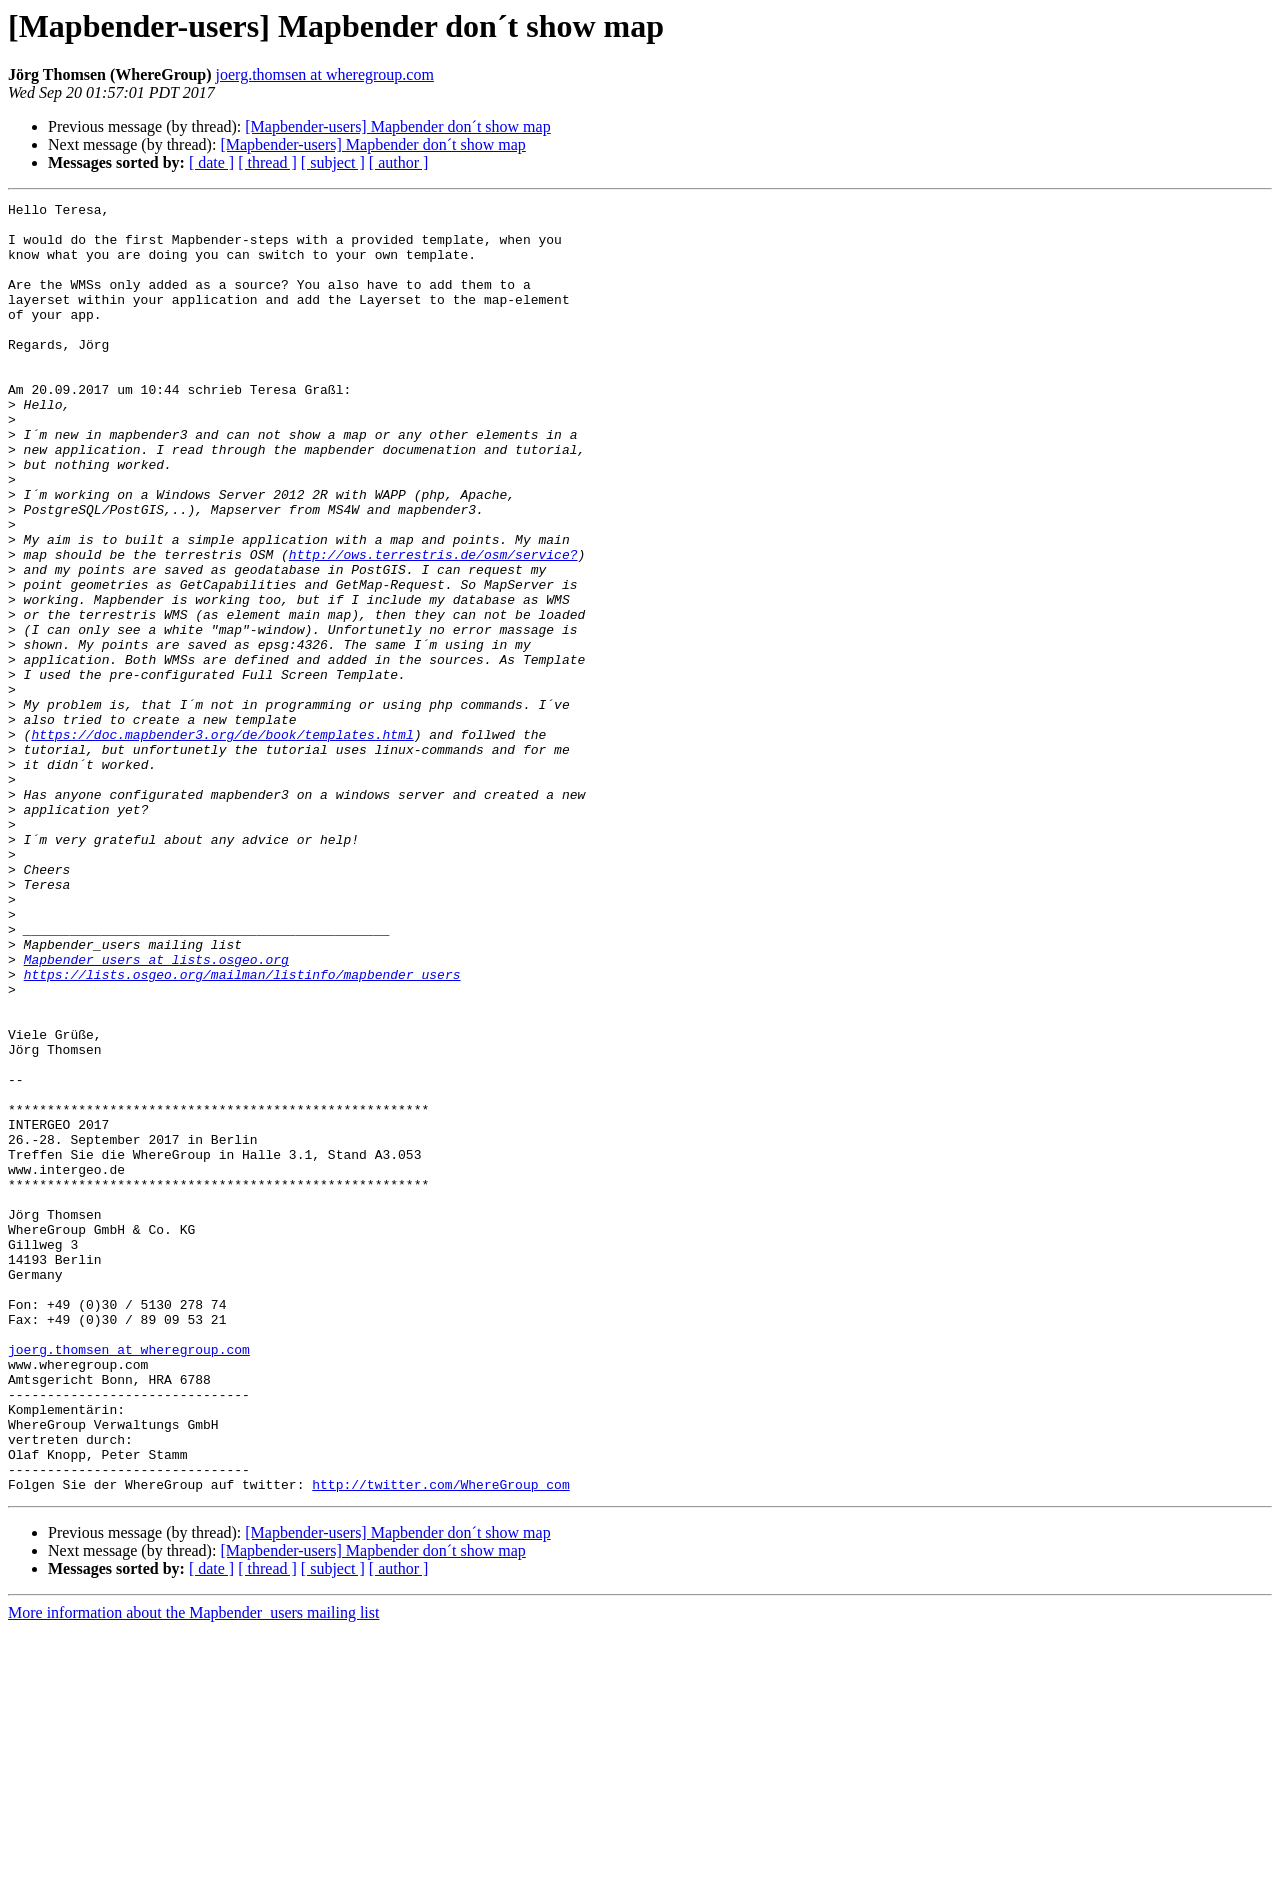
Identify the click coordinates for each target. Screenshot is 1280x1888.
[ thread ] (267, 162)
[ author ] (399, 162)
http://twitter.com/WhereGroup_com (440, 1742)
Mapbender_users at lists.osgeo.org (156, 1112)
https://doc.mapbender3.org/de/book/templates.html (222, 842)
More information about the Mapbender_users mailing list (193, 1870)
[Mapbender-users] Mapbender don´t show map (397, 126)
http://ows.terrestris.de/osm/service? (433, 626)
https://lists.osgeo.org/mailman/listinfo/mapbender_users (242, 1130)
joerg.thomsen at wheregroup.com (325, 74)
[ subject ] (333, 162)
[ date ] (211, 162)
